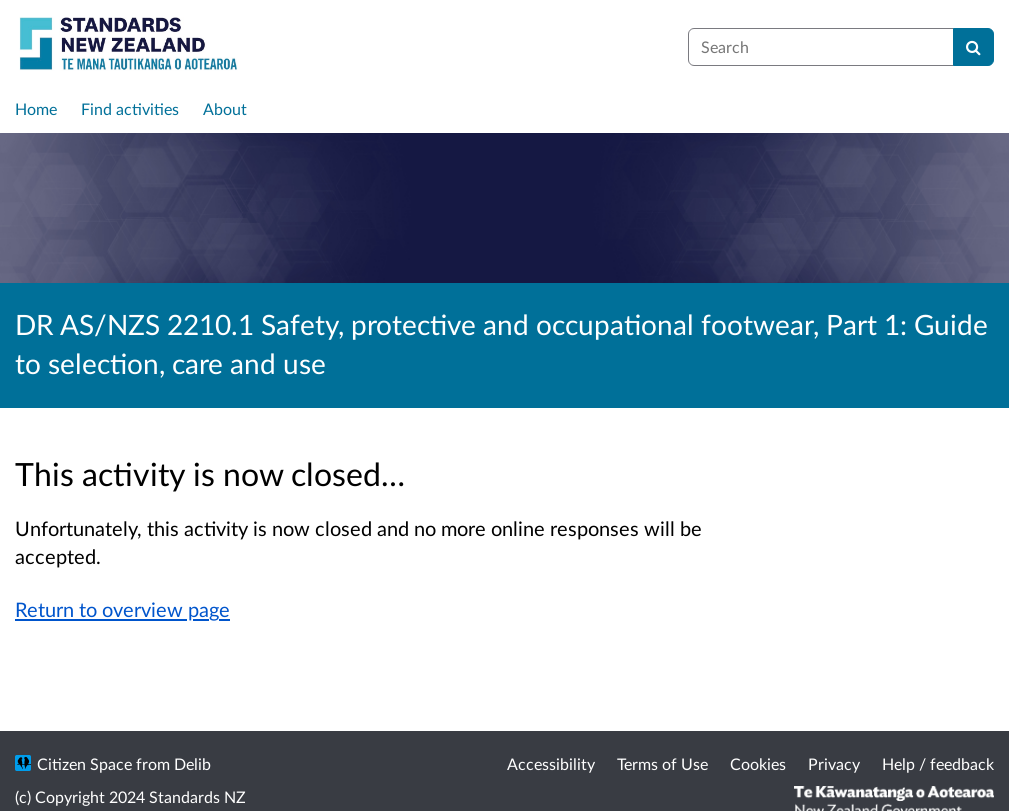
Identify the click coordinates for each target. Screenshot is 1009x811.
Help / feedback (938, 763)
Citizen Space (84, 763)
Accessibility (551, 763)
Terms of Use (662, 763)
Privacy (834, 763)
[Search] (973, 47)
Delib (192, 763)
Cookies (758, 763)
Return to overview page (122, 609)
